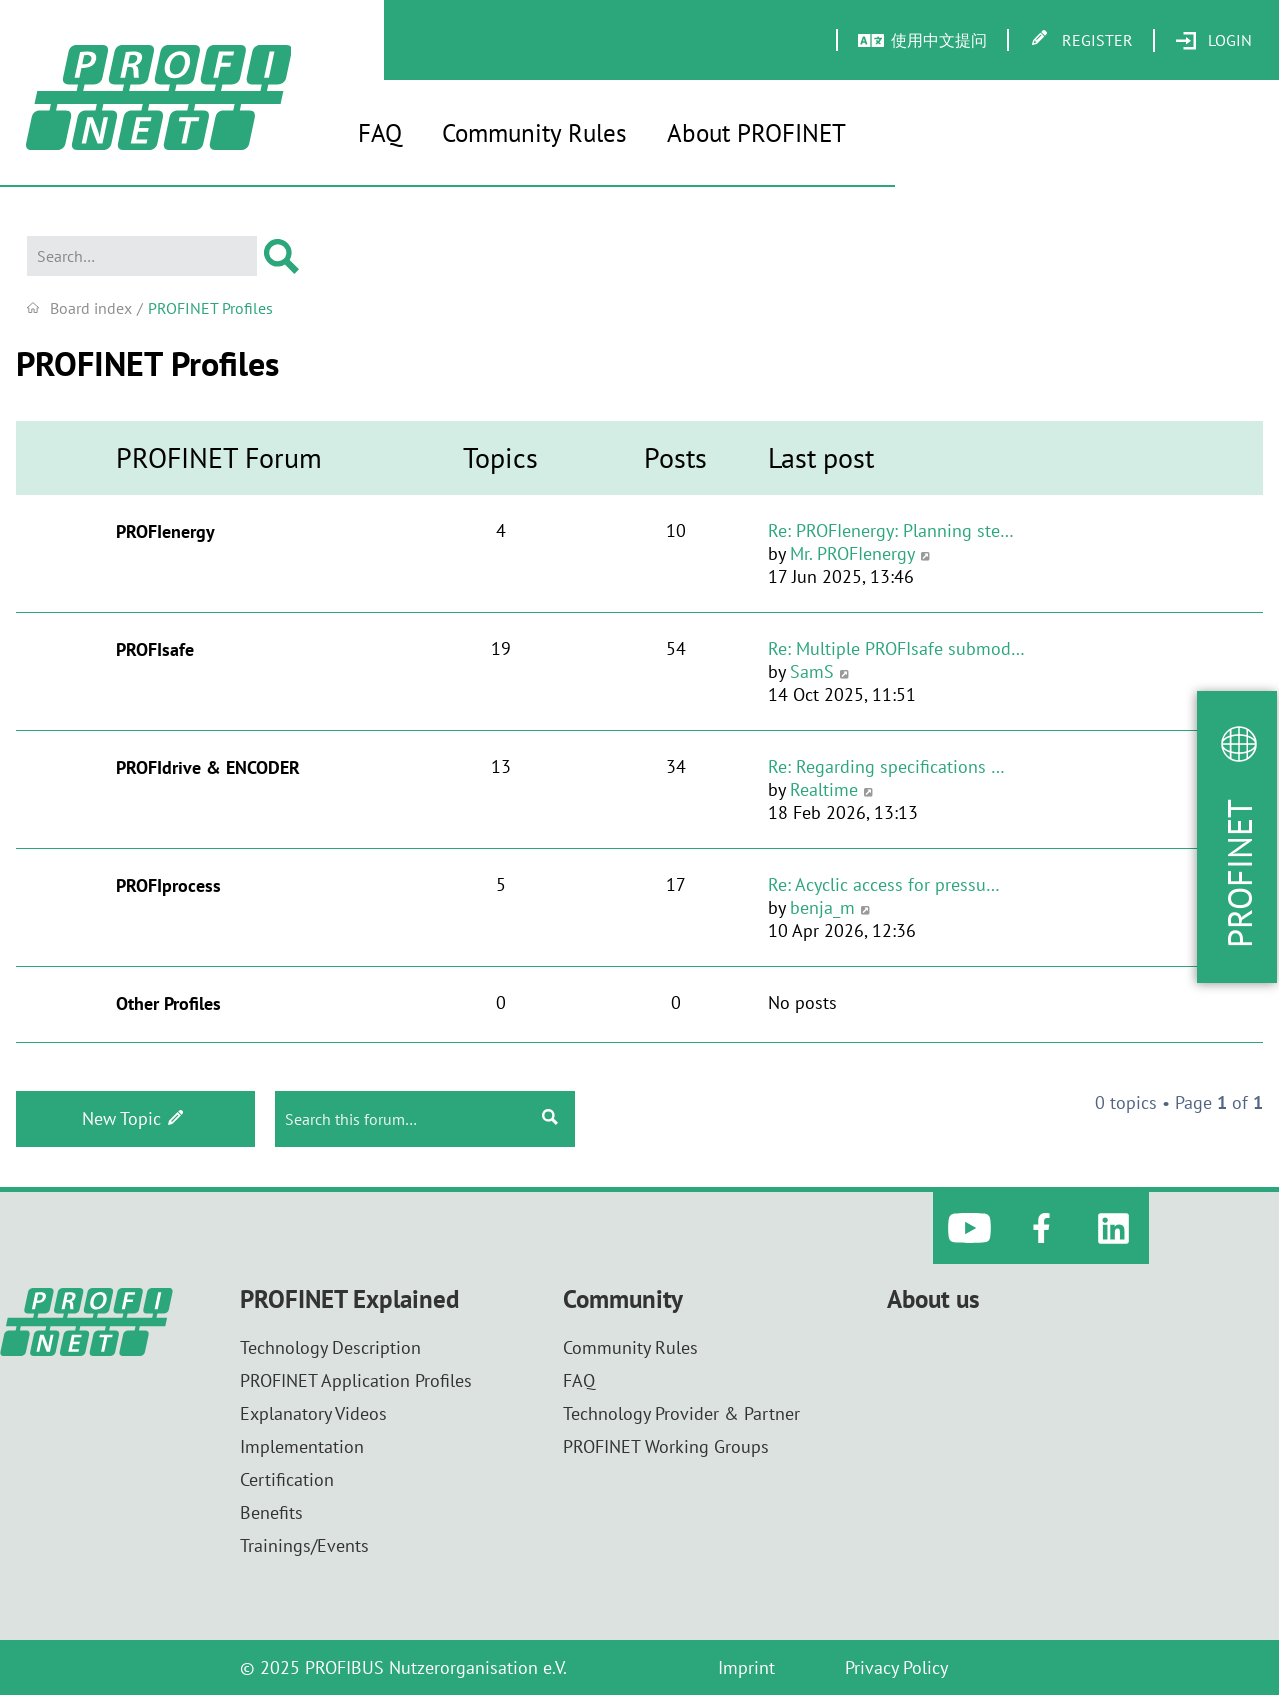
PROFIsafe (155, 649)
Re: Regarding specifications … (886, 766)
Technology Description (330, 1347)
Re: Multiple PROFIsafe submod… (896, 648)
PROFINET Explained (349, 1299)
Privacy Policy (896, 1667)
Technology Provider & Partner (681, 1413)
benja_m (822, 907)
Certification (287, 1479)
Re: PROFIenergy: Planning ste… (891, 530)
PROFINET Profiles (147, 363)
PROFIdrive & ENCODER (208, 767)
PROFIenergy (165, 531)
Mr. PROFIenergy (852, 553)
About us (933, 1299)
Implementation (302, 1446)
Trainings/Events (304, 1545)
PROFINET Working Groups (666, 1446)
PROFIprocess (168, 885)
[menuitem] (1213, 41)
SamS (812, 671)
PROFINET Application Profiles (356, 1380)
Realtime (824, 789)
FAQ (380, 133)
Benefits (271, 1512)
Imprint (746, 1667)
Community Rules (534, 133)
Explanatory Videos (313, 1413)
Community (623, 1299)
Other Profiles (168, 1003)
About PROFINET (756, 133)
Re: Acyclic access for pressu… (884, 884)
